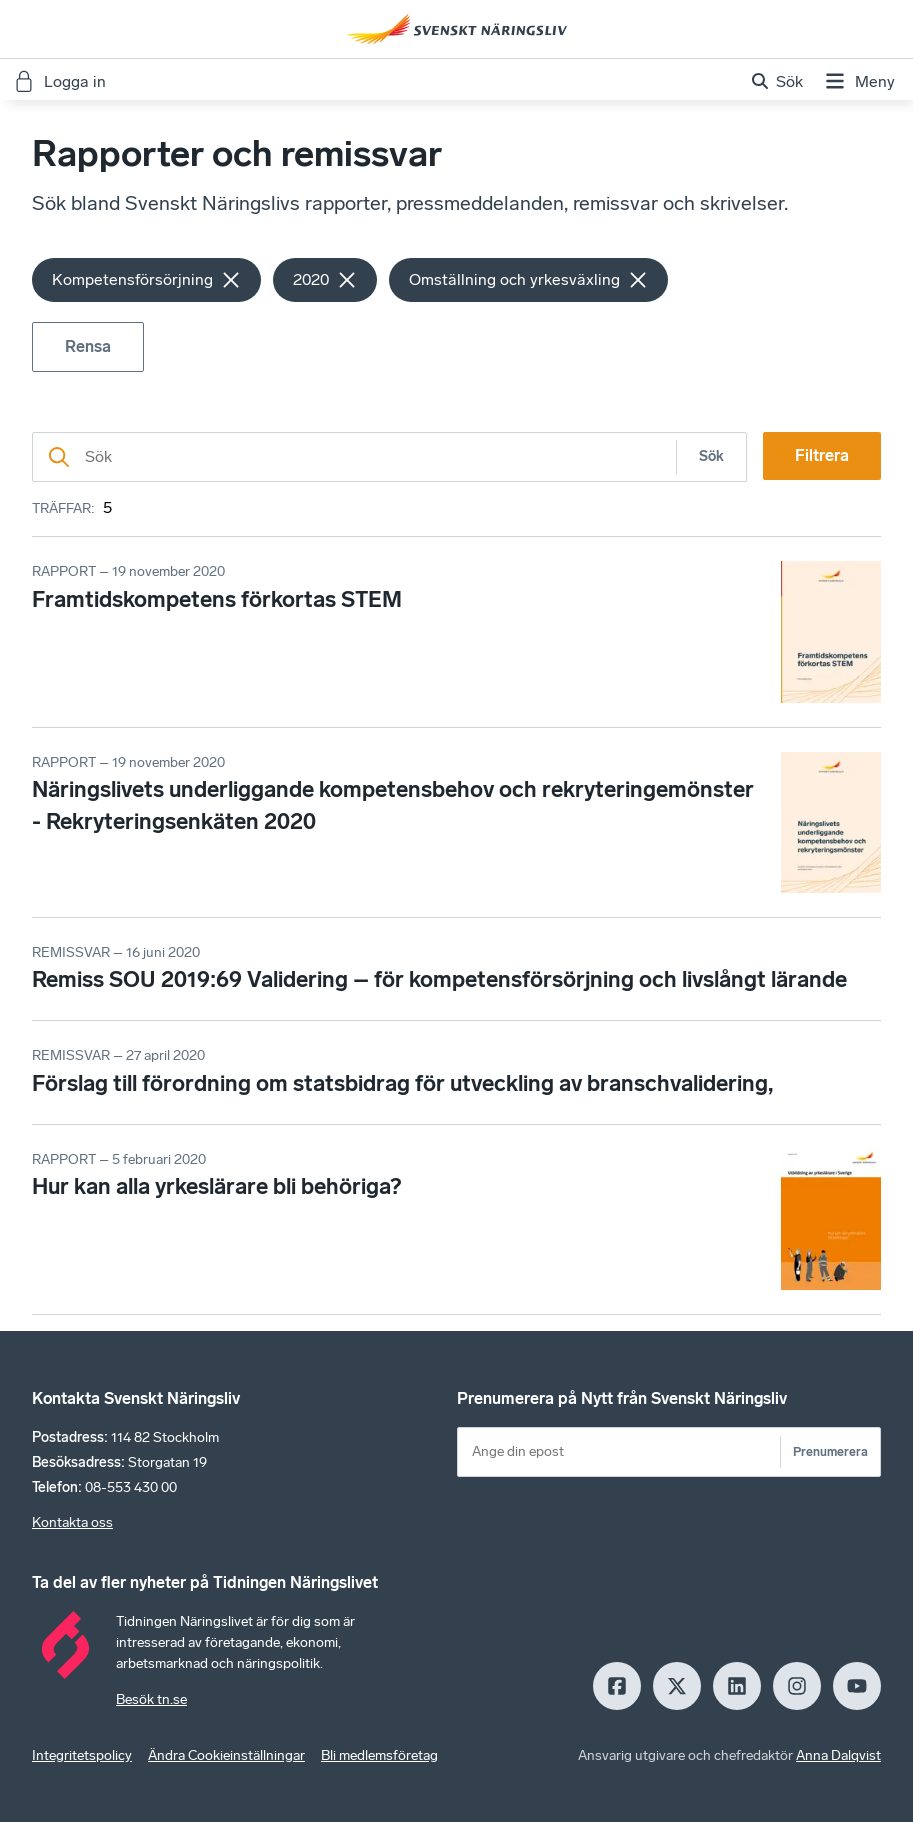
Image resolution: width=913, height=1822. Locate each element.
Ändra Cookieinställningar (226, 1755)
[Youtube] (857, 1686)
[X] (677, 1686)
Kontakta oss (72, 1522)
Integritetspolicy (82, 1755)
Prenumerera (830, 1451)
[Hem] (457, 29)
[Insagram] (797, 1686)
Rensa (88, 346)
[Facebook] (617, 1686)
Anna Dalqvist (838, 1755)
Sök (711, 456)
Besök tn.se (151, 1699)
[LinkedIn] (737, 1686)
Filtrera (822, 455)
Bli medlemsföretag (379, 1755)
